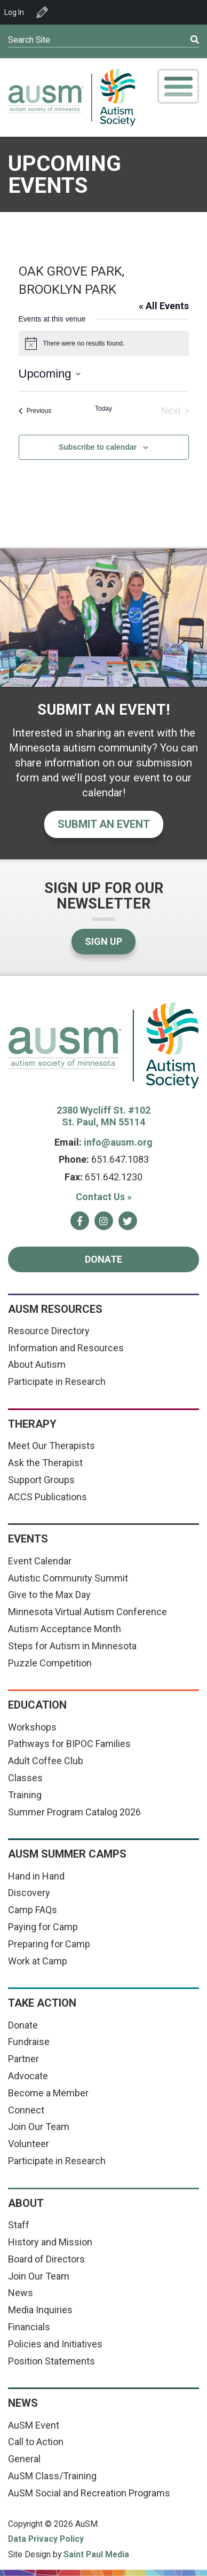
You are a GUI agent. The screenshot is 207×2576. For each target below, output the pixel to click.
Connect (26, 2110)
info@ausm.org (118, 1142)
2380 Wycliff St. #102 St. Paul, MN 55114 (103, 1116)
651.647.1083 (120, 1159)
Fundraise (29, 2041)
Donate (103, 1259)
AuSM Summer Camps (67, 1853)
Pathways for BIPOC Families (69, 1743)
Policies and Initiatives (55, 2344)
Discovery (29, 1892)
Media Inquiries (40, 2309)
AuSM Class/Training (52, 2475)
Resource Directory (49, 1330)
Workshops (32, 1727)
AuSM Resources (55, 1309)
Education (37, 1704)
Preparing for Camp (49, 1943)
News (20, 2292)
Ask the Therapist (45, 1462)
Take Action (42, 2002)
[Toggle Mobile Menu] (178, 86)
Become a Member (48, 2093)
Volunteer (28, 2143)
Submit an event (104, 824)
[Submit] (176, 40)
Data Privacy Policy (46, 2539)
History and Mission (50, 2242)
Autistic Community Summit (68, 1578)
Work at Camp (37, 1961)
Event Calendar (39, 1561)
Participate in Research (57, 1381)
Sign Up (103, 941)
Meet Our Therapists (51, 1445)
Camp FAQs (32, 1909)
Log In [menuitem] (14, 12)
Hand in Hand (36, 1876)
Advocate (28, 2075)
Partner (23, 2058)
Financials (29, 2326)
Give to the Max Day (49, 1594)
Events (28, 1538)
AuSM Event (33, 2425)
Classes (25, 1777)
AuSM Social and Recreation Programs (89, 2493)
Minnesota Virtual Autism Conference (87, 1611)
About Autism (37, 1364)
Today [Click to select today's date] (103, 408)
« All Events (164, 305)
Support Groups (41, 1479)
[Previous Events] (35, 411)
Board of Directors (46, 2259)
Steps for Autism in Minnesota (72, 1645)
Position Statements (51, 2361)
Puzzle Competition (50, 1663)
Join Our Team (38, 2126)
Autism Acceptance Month (64, 1628)
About (26, 2203)
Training (25, 1794)
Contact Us (104, 1196)
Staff (18, 2224)
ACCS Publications (47, 1496)
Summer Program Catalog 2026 (74, 1812)
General (24, 2458)
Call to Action (35, 2441)
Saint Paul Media (96, 2554)
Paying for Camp (43, 1926)
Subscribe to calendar (98, 447)
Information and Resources (66, 1347)
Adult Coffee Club (45, 1760)
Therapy (32, 1424)
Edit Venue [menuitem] (42, 12)
